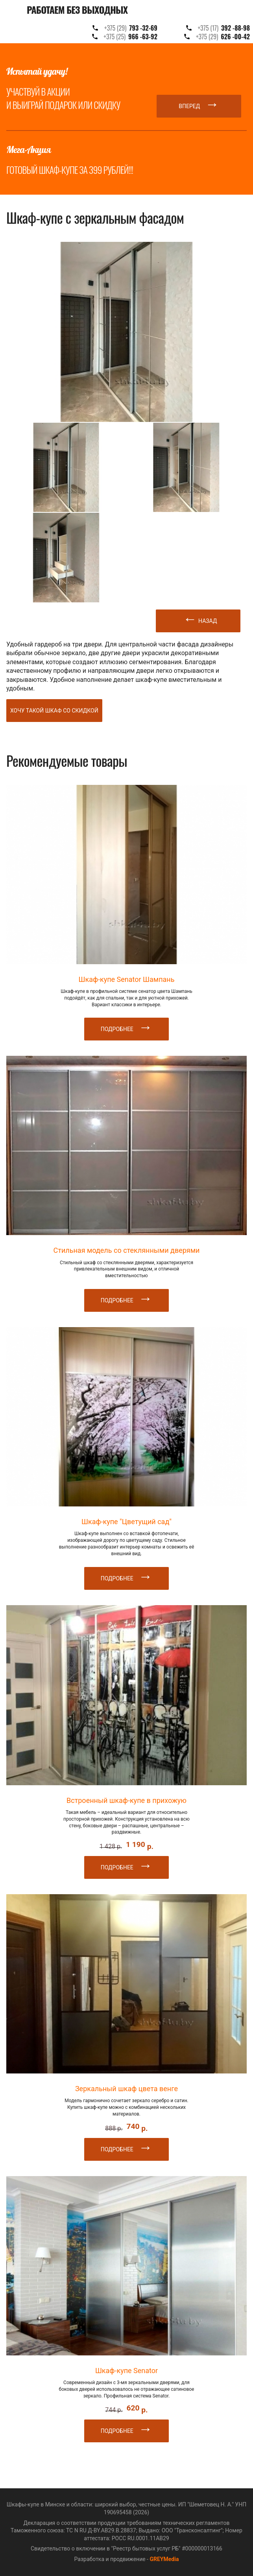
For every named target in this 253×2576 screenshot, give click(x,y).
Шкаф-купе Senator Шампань (126, 979)
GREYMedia (164, 2559)
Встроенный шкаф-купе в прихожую (126, 1800)
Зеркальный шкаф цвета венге (126, 2088)
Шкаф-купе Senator (126, 2370)
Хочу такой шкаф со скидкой (54, 710)
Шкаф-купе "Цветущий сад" (126, 1521)
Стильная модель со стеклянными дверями (127, 1250)
